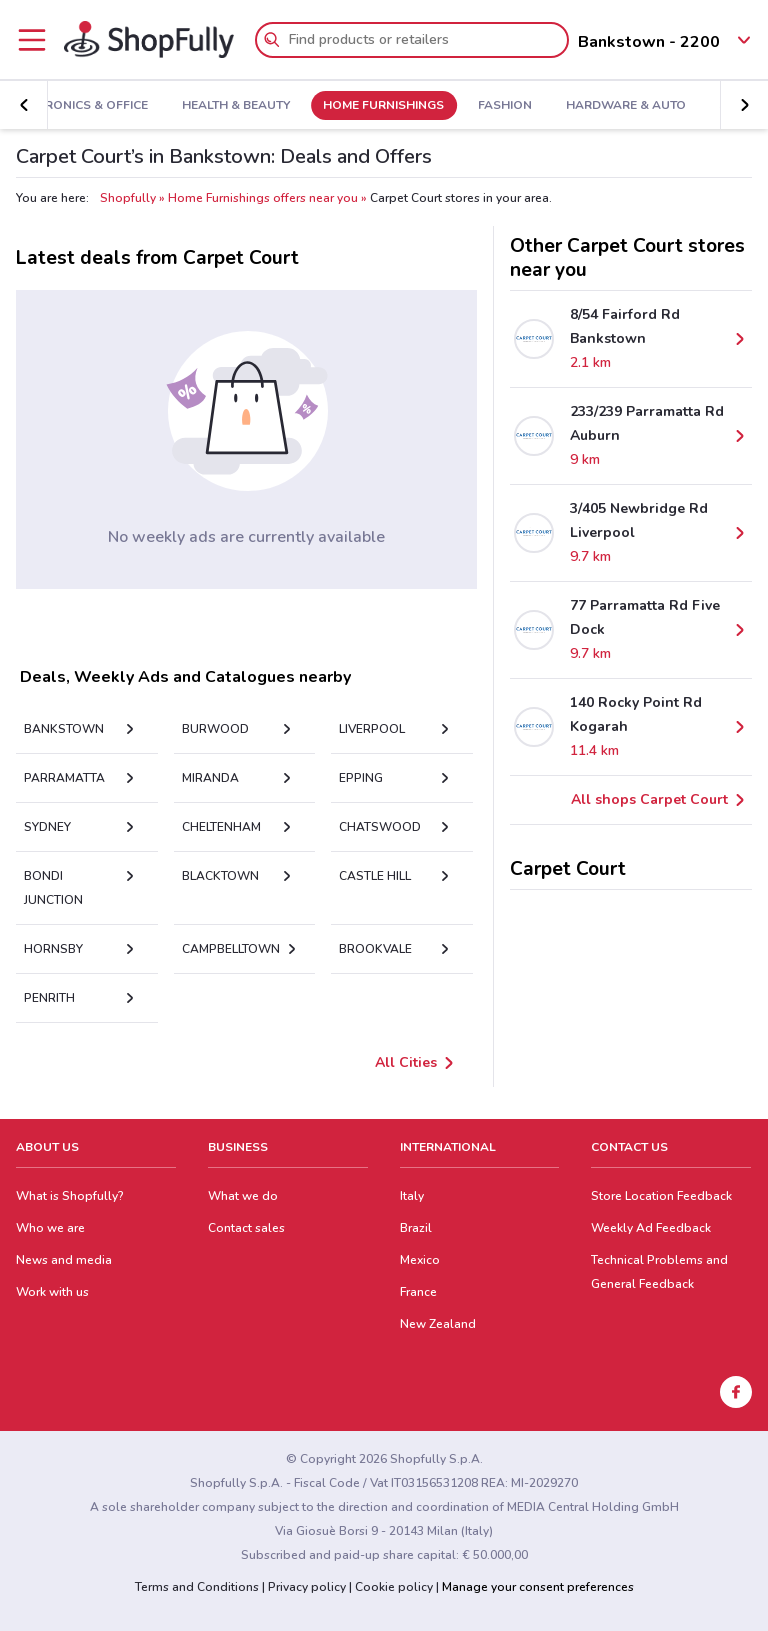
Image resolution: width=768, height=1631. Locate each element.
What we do (243, 1196)
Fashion (483, 106)
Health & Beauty (214, 106)
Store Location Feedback (661, 1196)
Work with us (52, 1292)
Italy (412, 1196)
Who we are (50, 1228)
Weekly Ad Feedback (651, 1228)
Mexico (420, 1260)
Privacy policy (307, 1587)
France (418, 1292)
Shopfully (128, 198)
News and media (64, 1260)
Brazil (416, 1228)
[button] (24, 105)
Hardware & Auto (603, 106)
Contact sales (246, 1228)
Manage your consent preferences (538, 1587)
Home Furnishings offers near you (263, 198)
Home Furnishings (361, 106)
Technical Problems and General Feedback (659, 1272)
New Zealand (438, 1324)
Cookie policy (394, 1587)
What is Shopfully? (70, 1196)
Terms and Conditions (197, 1587)
